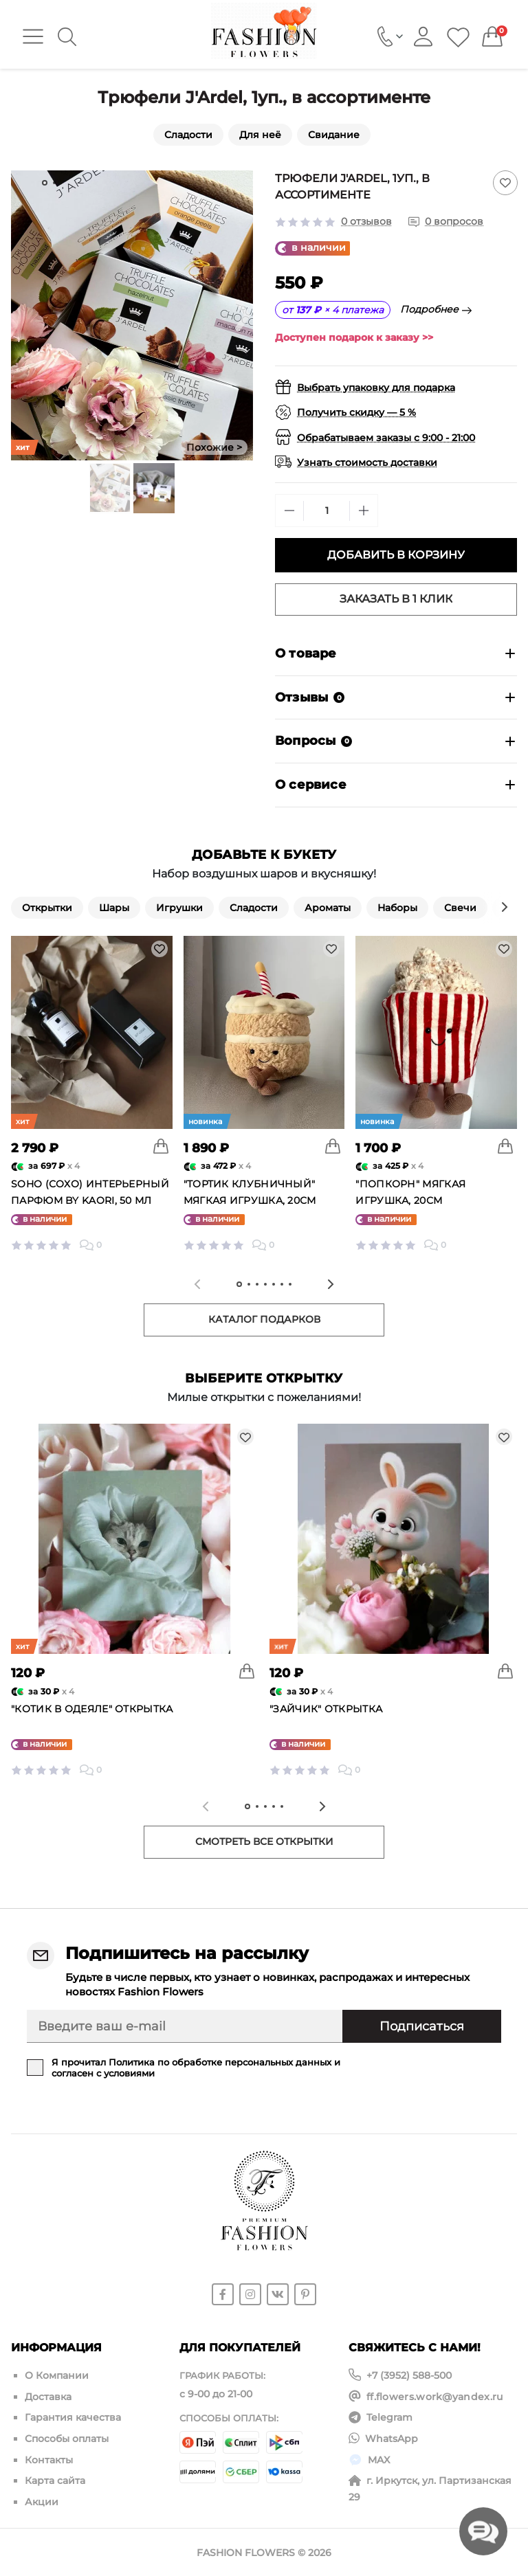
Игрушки (179, 907)
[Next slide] (242, 315)
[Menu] (33, 36)
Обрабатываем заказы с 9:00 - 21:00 (386, 438)
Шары (114, 907)
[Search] (67, 36)
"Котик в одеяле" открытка (92, 1709)
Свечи (460, 907)
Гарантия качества (73, 2416)
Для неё (260, 134)
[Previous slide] (197, 1284)
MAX (379, 2458)
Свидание (334, 134)
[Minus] (289, 510)
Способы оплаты (67, 2437)
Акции (41, 2499)
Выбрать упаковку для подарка (376, 387)
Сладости (188, 134)
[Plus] (363, 510)
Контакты (49, 2458)
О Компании (57, 2375)
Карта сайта (55, 2478)
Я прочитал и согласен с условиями (196, 2068)
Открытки (47, 907)
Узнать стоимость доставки (367, 462)
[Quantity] (326, 511)
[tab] (44, 183)
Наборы (397, 907)
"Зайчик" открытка (326, 1709)
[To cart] (161, 1146)
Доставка (48, 2396)
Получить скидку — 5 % (356, 412)
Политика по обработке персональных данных (220, 2062)
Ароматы (328, 907)
